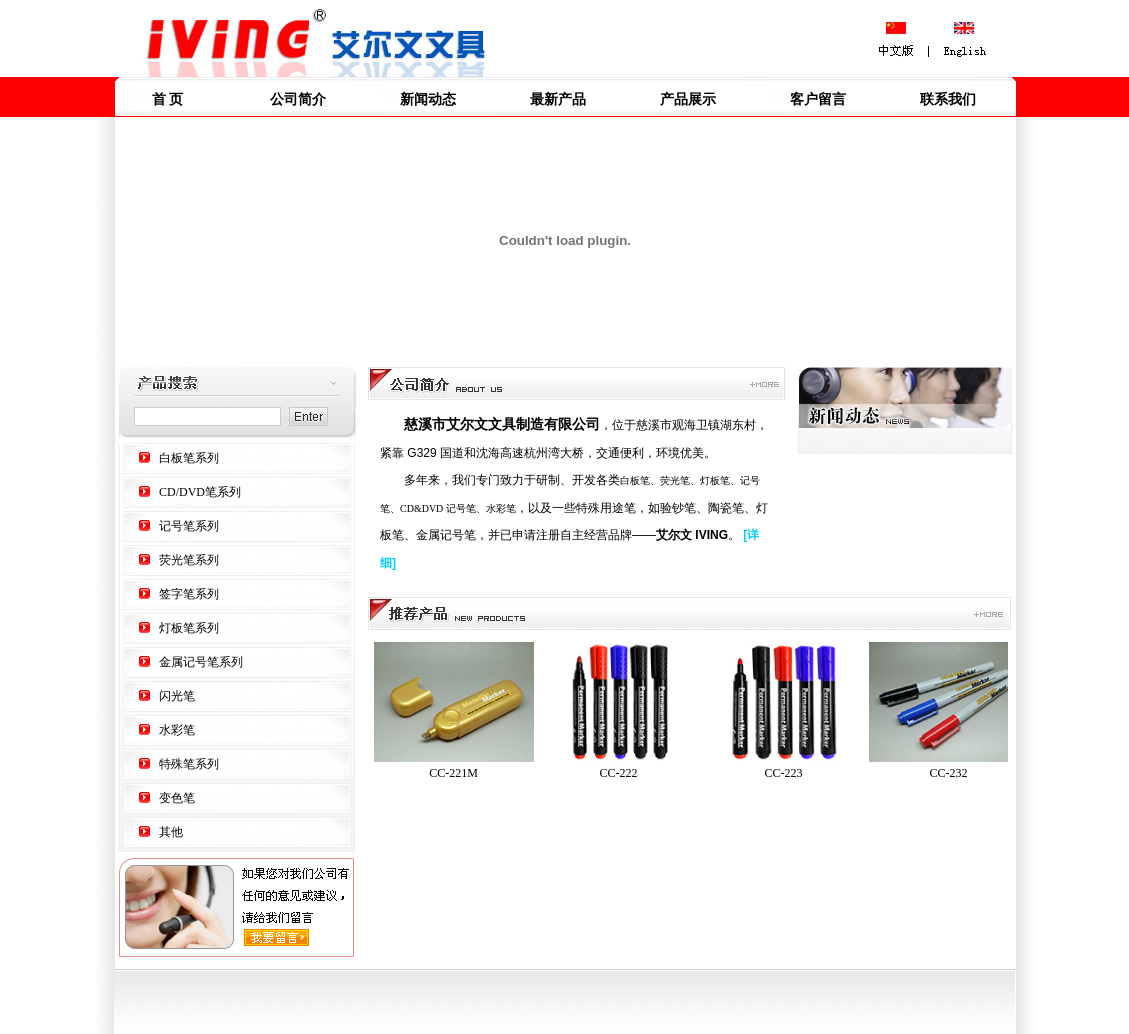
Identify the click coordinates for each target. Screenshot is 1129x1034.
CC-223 (788, 773)
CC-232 (953, 773)
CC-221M (459, 773)
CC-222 (623, 773)
